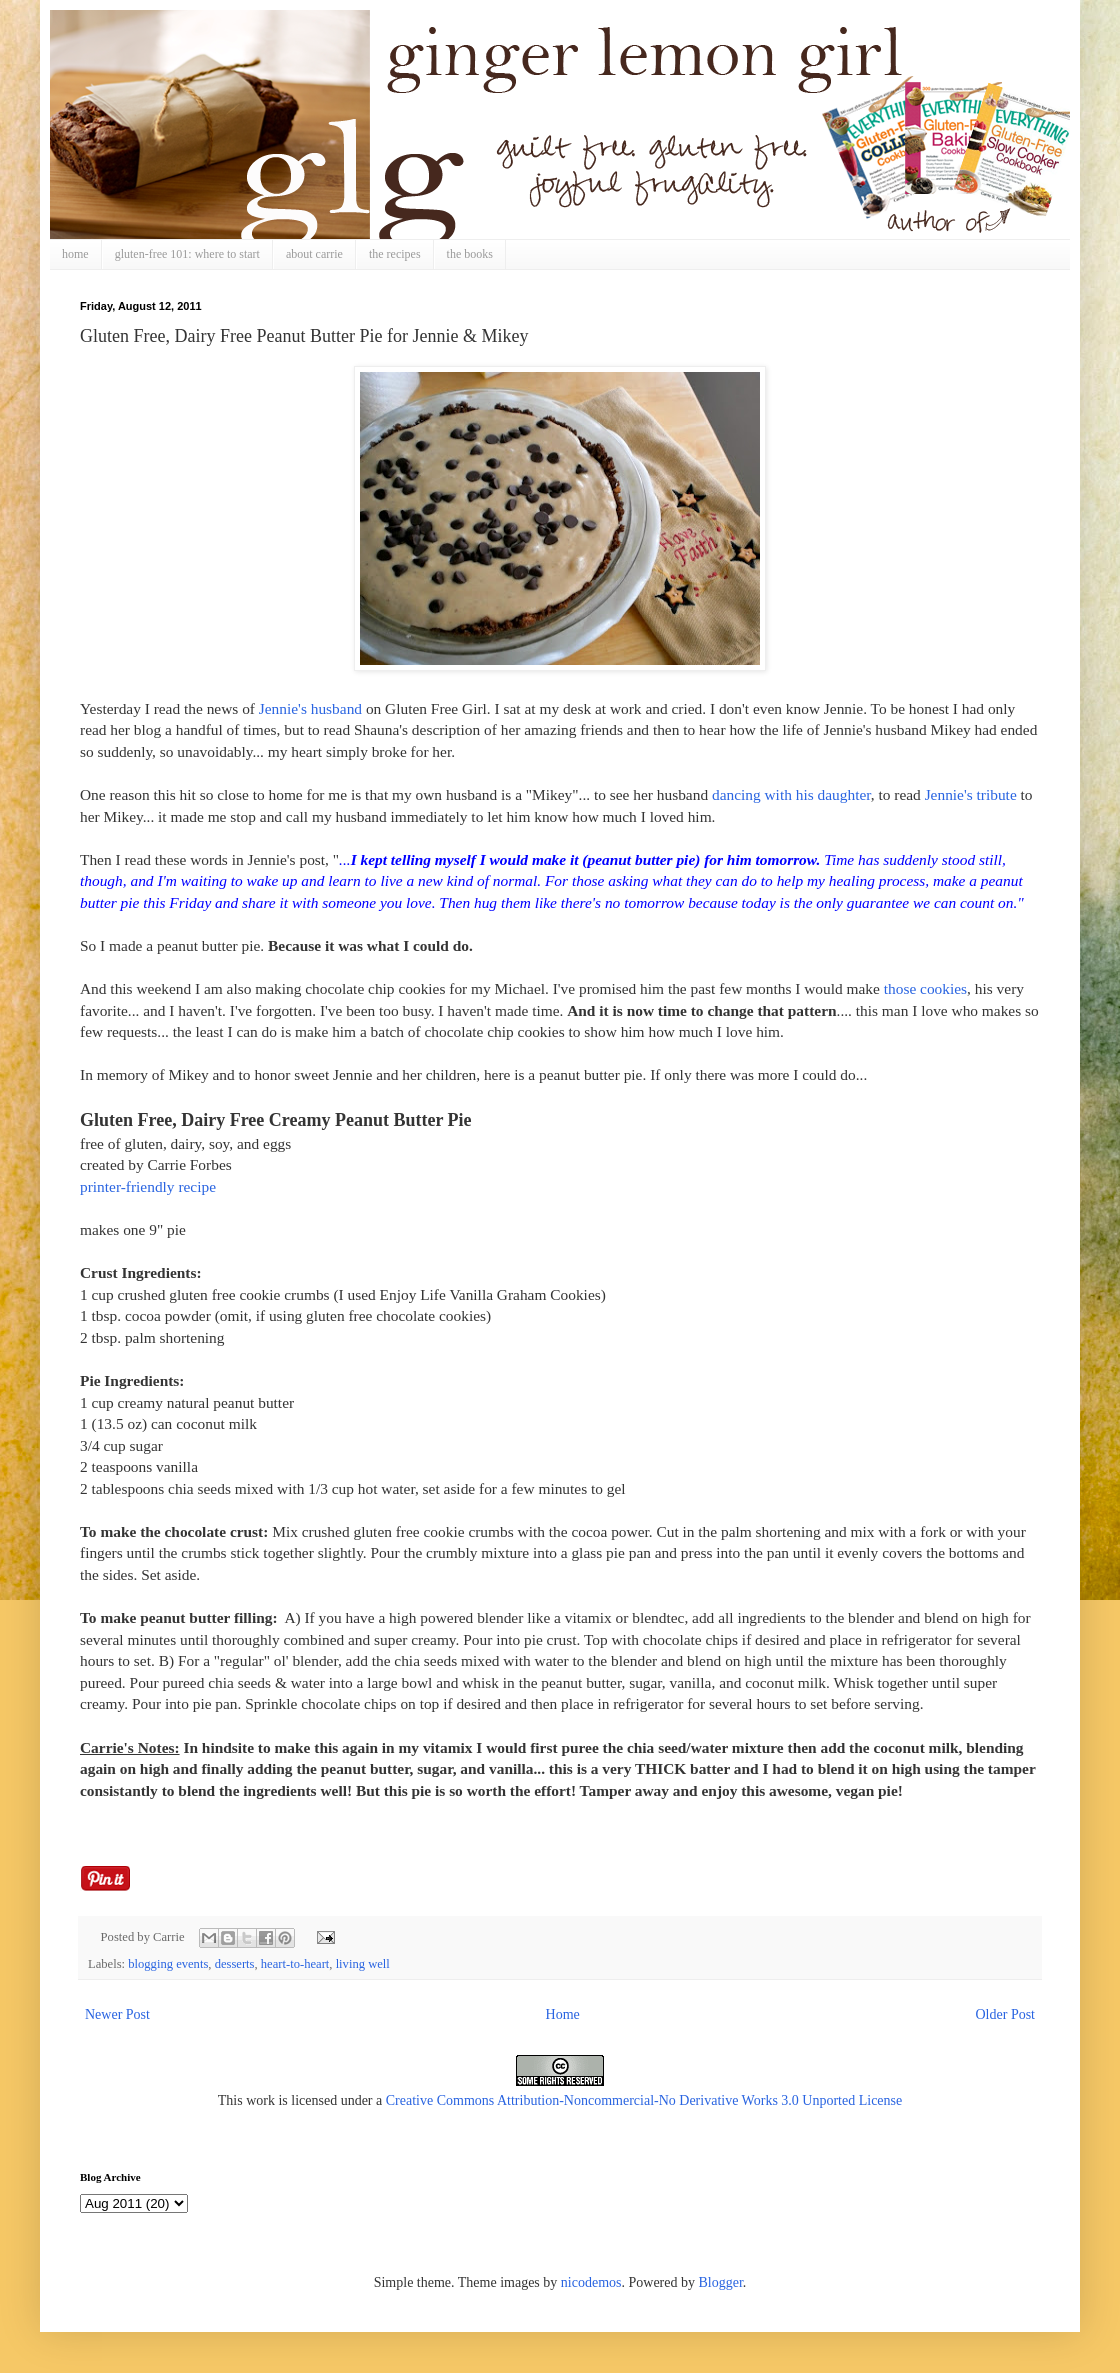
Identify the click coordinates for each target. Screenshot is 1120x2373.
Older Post (1006, 2014)
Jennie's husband (310, 708)
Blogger (720, 2282)
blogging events (168, 1964)
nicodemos (591, 2282)
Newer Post (117, 2014)
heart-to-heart (295, 1964)
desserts (235, 1964)
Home (563, 2014)
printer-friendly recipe (148, 1186)
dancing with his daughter (791, 794)
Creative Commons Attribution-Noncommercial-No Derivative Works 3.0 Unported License (644, 2100)
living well (363, 1964)
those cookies (925, 988)
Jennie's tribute (971, 794)
